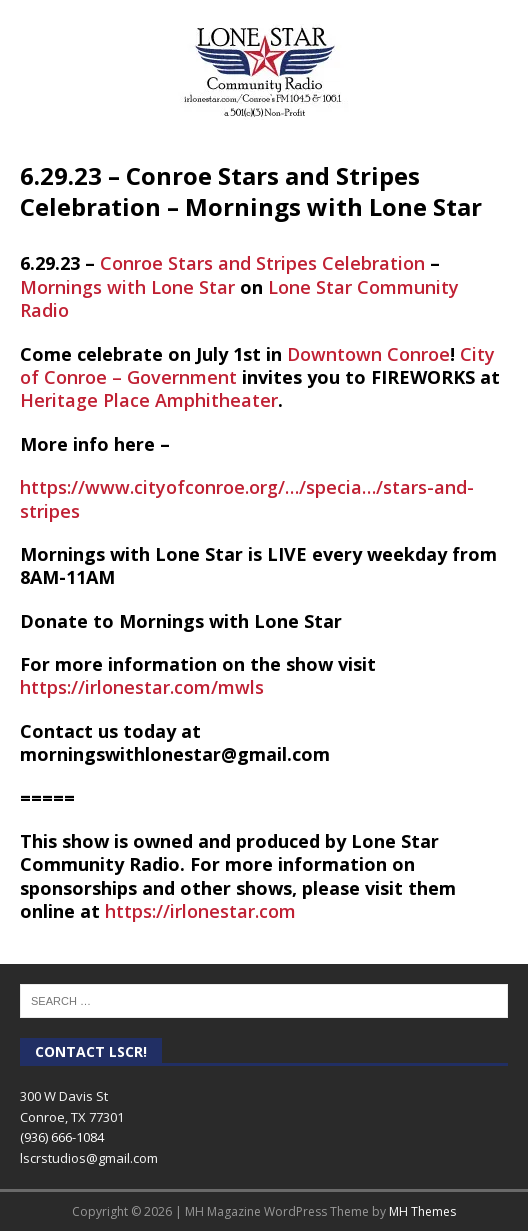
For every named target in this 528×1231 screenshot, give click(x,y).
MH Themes (422, 1211)
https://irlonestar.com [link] (200, 911)
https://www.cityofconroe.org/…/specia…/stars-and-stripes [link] (247, 498)
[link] (262, 263)
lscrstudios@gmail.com (89, 1158)
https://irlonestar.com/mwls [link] (142, 687)
